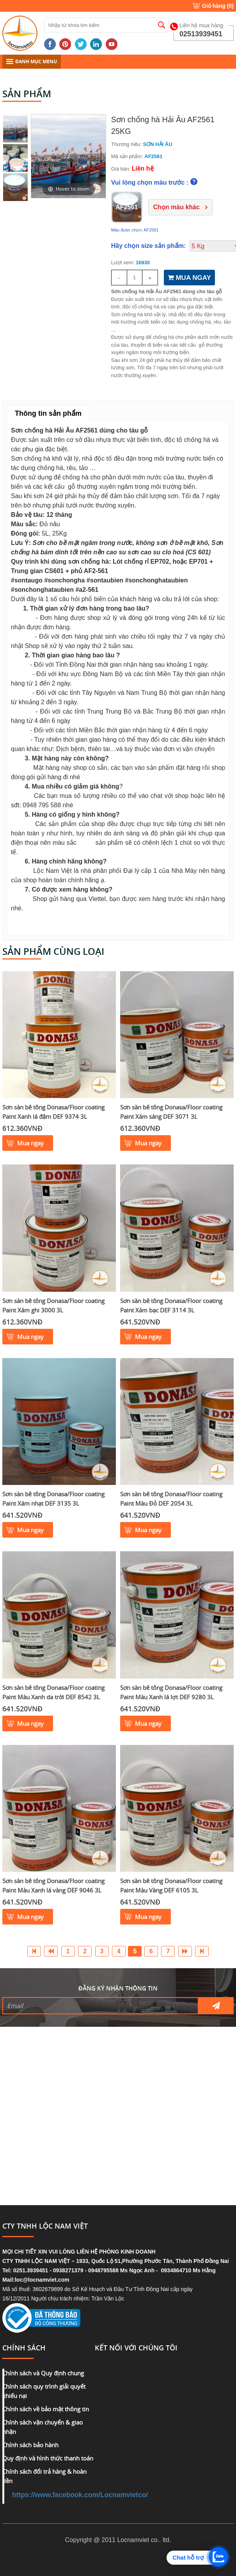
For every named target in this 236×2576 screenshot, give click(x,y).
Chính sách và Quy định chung (43, 2373)
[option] (68, 156)
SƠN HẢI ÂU (157, 144)
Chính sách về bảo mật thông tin (45, 2409)
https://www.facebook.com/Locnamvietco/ (80, 2495)
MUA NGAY (189, 277)
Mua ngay (30, 1143)
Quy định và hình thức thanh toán (47, 2458)
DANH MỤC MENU (31, 61)
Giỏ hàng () (218, 6)
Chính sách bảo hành (30, 2445)
